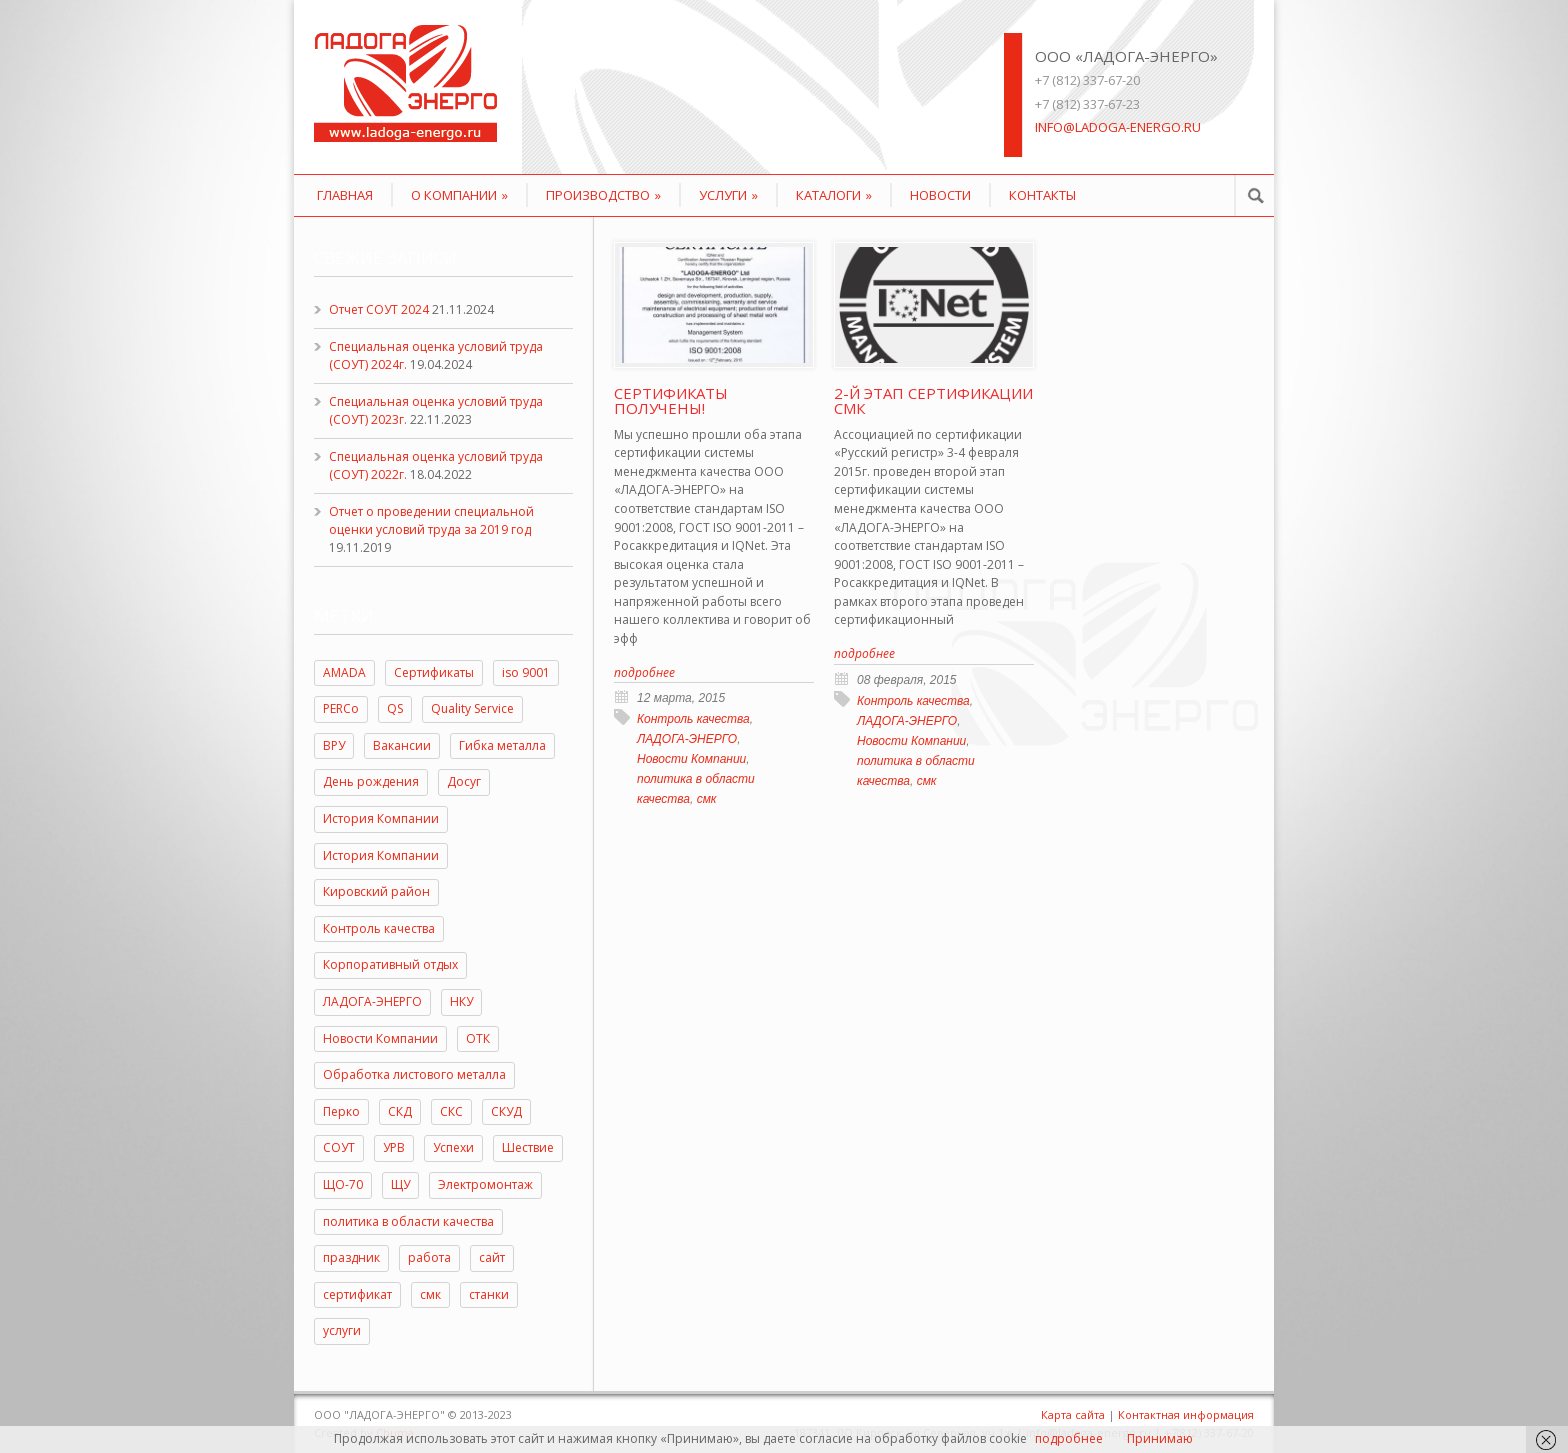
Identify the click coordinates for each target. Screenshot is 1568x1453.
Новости (940, 195)
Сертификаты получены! (671, 400)
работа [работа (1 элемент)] (429, 1257)
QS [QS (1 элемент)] (395, 708)
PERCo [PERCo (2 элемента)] (341, 708)
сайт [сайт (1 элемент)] (492, 1257)
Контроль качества (693, 719)
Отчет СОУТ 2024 (379, 309)
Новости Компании (691, 759)
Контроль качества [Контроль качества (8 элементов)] (379, 928)
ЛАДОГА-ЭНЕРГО (687, 739)
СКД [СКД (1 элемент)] (400, 1111)
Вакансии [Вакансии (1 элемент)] (402, 745)
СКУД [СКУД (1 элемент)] (506, 1111)
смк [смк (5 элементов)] (430, 1294)
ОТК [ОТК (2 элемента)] (478, 1038)
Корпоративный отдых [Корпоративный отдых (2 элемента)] (390, 964)
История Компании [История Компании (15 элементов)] (381, 818)
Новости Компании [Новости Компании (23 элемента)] (380, 1038)
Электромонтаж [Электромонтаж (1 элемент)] (485, 1184)
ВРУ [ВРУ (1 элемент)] (334, 745)
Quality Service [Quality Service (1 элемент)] (472, 708)
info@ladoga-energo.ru (1118, 127)
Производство (603, 195)
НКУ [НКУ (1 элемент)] (461, 1001)
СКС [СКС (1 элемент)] (451, 1111)
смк (707, 799)
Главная (345, 195)
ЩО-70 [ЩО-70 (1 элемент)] (343, 1184)
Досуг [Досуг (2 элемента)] (464, 781)
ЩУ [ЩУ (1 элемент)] (400, 1184)
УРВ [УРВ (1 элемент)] (394, 1147)
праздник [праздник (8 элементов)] (351, 1257)
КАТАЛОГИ (834, 195)
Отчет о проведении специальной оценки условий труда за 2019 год (431, 520)
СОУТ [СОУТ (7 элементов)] (339, 1147)
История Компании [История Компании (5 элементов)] (381, 855)
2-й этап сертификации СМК (933, 400)
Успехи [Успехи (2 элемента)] (453, 1147)
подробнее (1069, 1438)
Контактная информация (1186, 1414)
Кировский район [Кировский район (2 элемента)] (376, 891)
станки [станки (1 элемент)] (489, 1294)
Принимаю (1160, 1438)
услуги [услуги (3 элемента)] (342, 1330)
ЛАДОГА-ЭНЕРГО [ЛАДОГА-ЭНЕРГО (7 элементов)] (372, 1001)
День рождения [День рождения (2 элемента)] (371, 781)
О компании (459, 195)
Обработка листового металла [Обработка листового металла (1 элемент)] (414, 1074)
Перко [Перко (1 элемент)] (341, 1111)
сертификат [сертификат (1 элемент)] (357, 1294)
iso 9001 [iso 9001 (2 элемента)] (526, 672)
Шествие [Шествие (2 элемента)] (528, 1147)
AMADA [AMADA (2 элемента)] (344, 672)
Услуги (728, 195)
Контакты (1042, 195)
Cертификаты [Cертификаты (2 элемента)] (434, 672)
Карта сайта (1073, 1414)
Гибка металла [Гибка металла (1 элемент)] (502, 745)
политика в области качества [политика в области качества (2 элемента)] (408, 1221)
